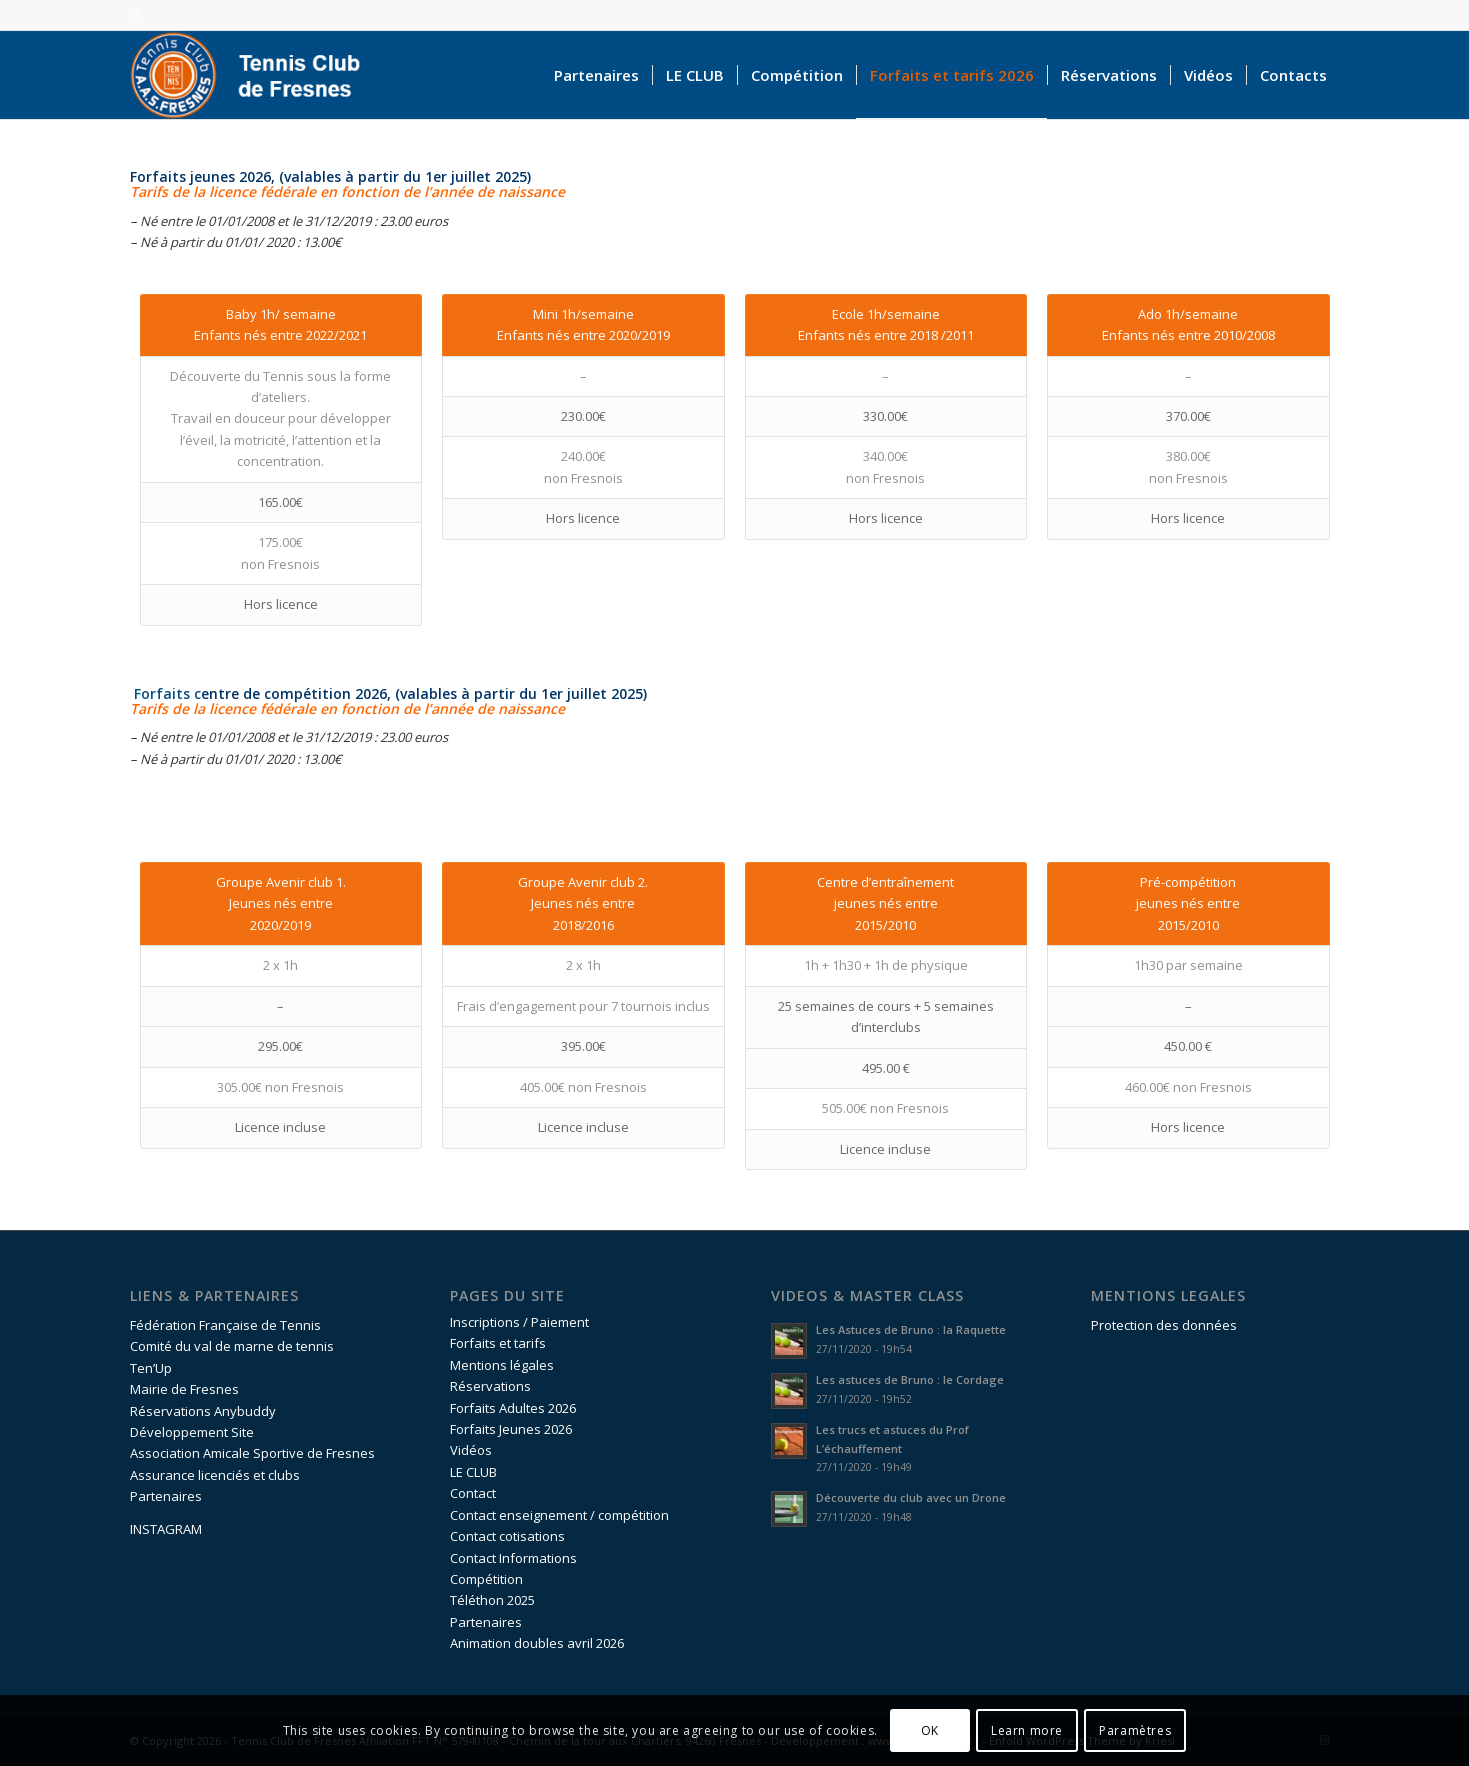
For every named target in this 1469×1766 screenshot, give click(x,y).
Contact (473, 1493)
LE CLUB (473, 1472)
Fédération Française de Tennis (225, 1325)
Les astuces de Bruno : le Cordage (910, 1379)
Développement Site (192, 1432)
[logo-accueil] (255, 75)
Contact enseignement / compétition (559, 1515)
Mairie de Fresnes (184, 1389)
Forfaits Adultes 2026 (513, 1408)
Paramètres (1135, 1730)
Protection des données (1164, 1325)
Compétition (486, 1579)
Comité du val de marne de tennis (232, 1346)
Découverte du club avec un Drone (911, 1497)
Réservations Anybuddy (203, 1411)
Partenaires (166, 1496)
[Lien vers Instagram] (136, 15)
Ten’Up (151, 1368)
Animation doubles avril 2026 (537, 1643)
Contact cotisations (507, 1536)
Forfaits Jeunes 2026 (511, 1429)
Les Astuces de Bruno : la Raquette (911, 1329)
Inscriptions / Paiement (519, 1322)
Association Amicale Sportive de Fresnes (252, 1453)
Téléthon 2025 (492, 1600)
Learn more (1027, 1730)
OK (930, 1730)
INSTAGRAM (166, 1529)
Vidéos (471, 1450)
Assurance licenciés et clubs (215, 1475)
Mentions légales (502, 1365)
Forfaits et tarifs (498, 1343)
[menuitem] (596, 75)
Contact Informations (513, 1558)
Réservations (490, 1386)
